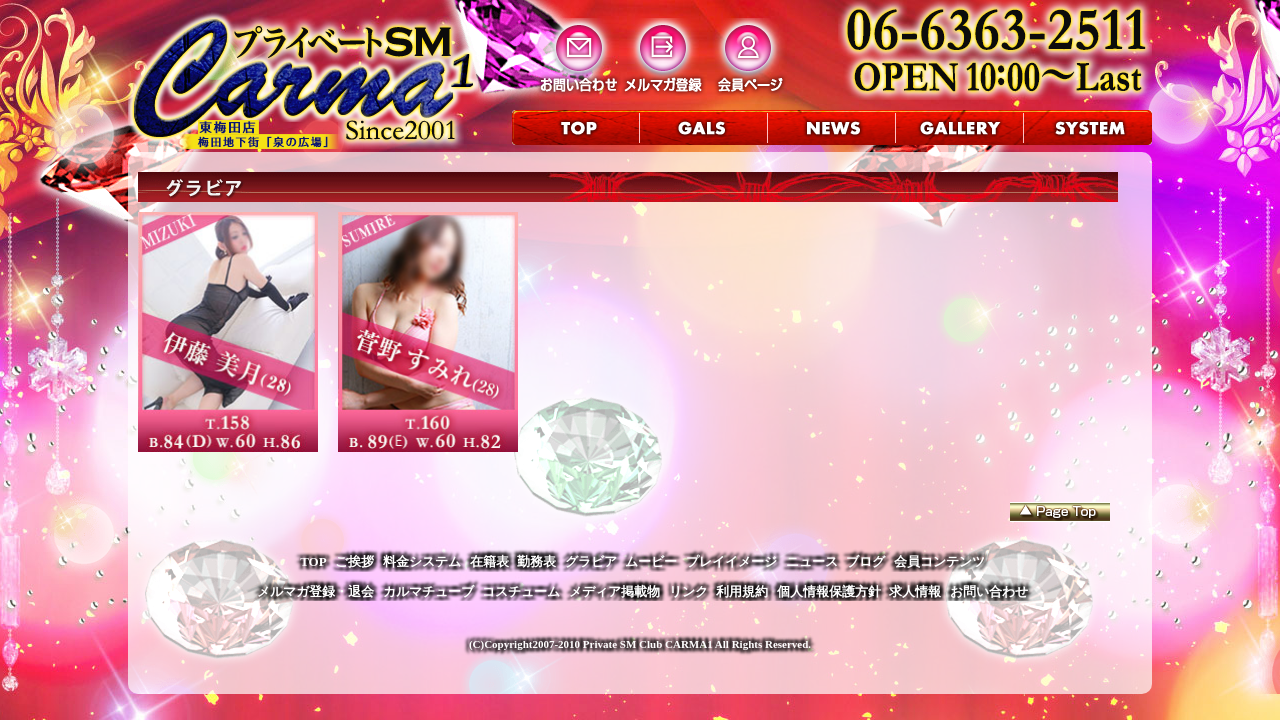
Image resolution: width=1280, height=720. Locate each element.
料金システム (422, 561)
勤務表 (536, 561)
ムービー (651, 561)
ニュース (812, 561)
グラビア (591, 561)
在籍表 (489, 561)
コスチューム (521, 591)
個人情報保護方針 (829, 591)
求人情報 (915, 591)
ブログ (865, 561)
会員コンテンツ (939, 561)
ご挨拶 (354, 561)
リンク (688, 591)
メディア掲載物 (614, 591)
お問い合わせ (989, 591)
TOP (313, 561)
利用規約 (742, 591)
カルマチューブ (428, 591)
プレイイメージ (731, 561)
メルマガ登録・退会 (315, 591)
